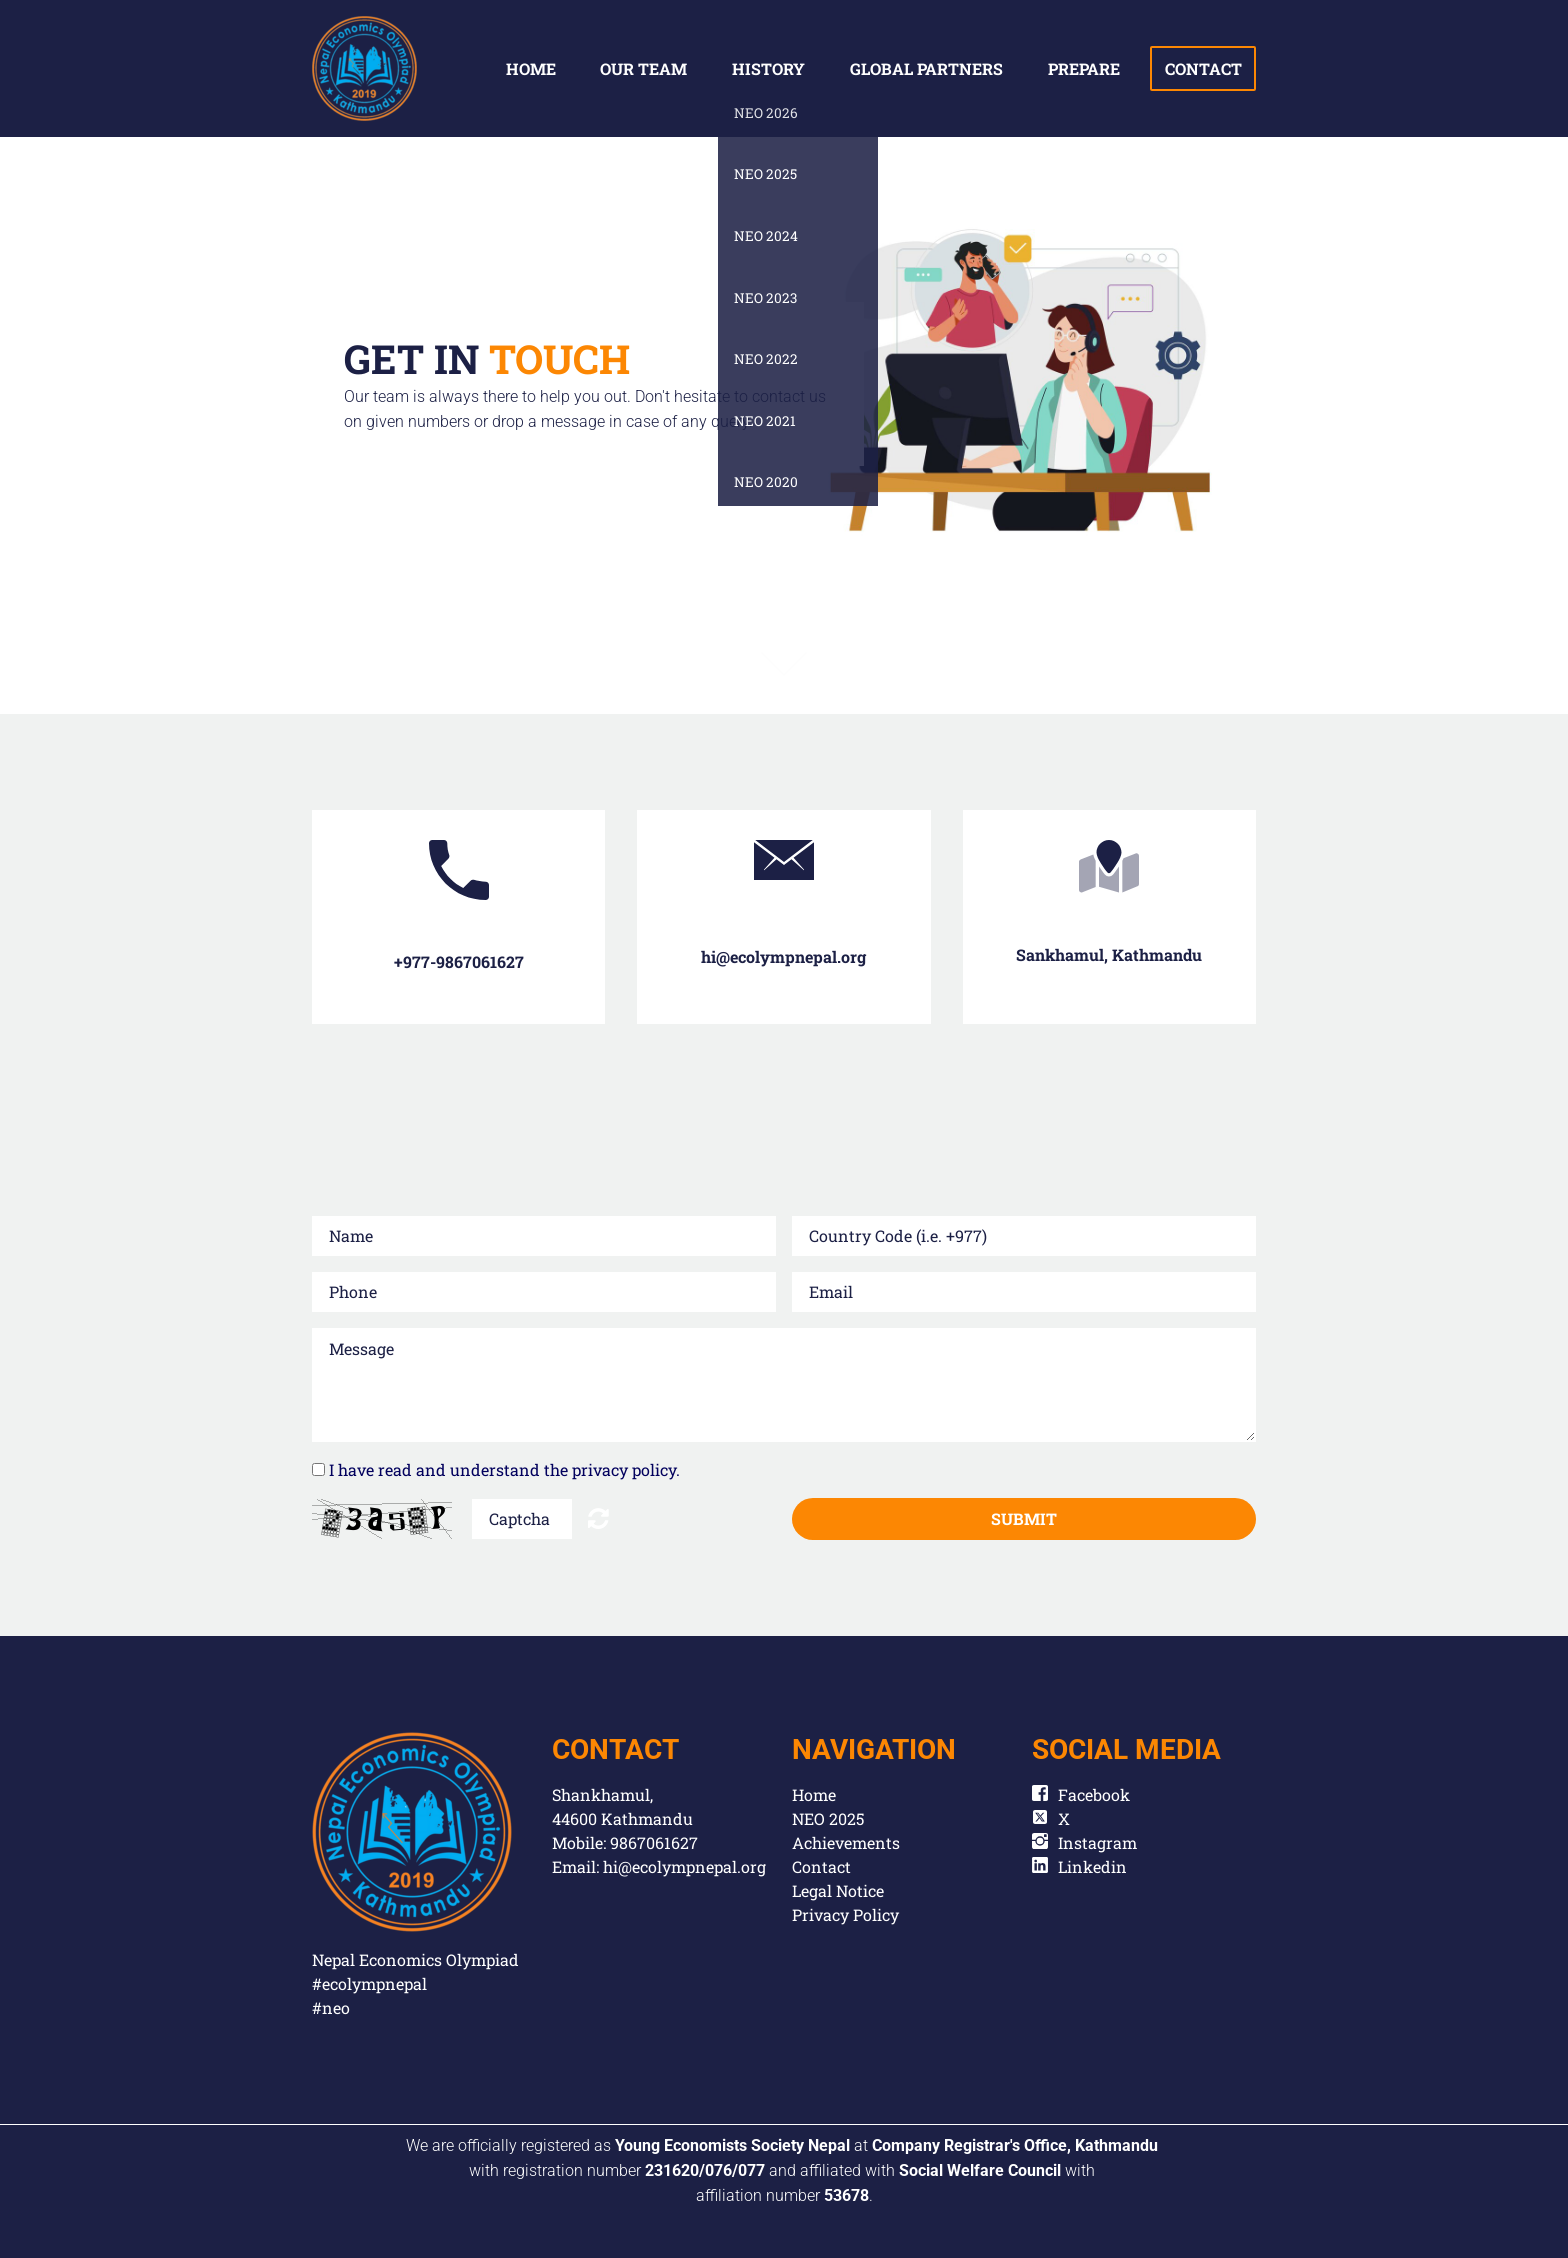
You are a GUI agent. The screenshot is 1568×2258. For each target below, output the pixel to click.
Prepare (1084, 68)
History (768, 68)
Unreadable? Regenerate (598, 1518)
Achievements (846, 1842)
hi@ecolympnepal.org (684, 1866)
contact (1203, 68)
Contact (821, 1866)
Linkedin (1092, 1866)
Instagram (1097, 1842)
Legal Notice (838, 1890)
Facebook (1094, 1794)
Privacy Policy (845, 1914)
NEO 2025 (828, 1818)
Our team (643, 68)
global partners (926, 68)
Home (531, 68)
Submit (1024, 1518)
